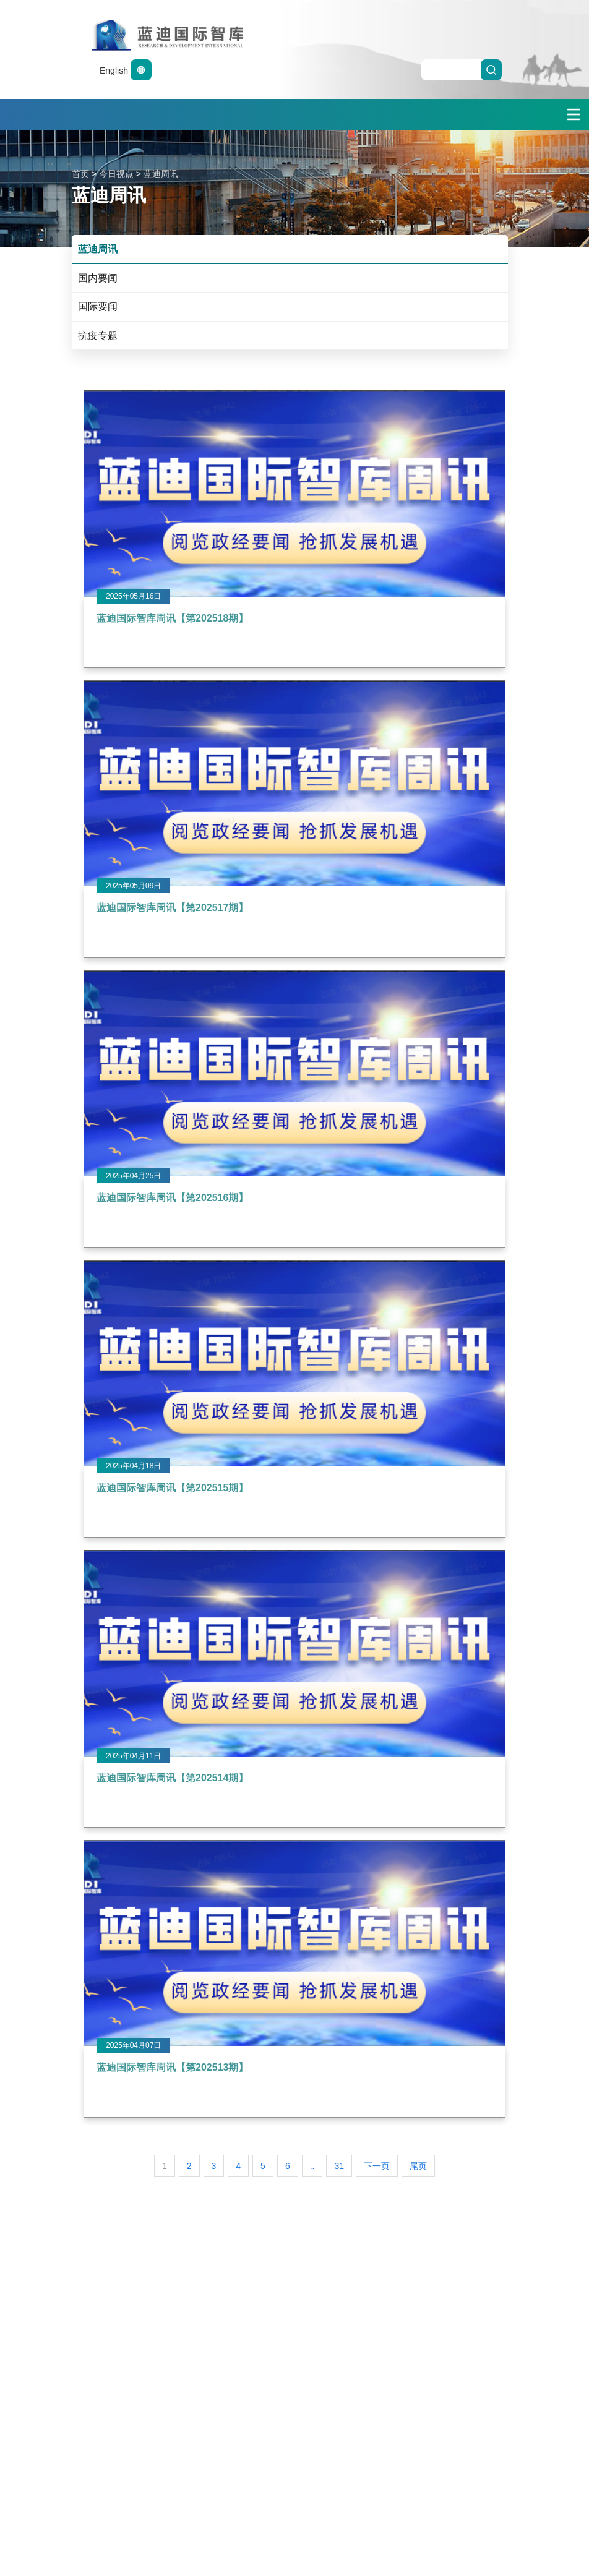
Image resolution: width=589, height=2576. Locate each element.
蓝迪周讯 (161, 174)
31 (339, 2166)
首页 (80, 174)
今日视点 (116, 174)
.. (312, 2166)
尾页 (418, 2166)
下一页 (377, 2166)
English (126, 70)
